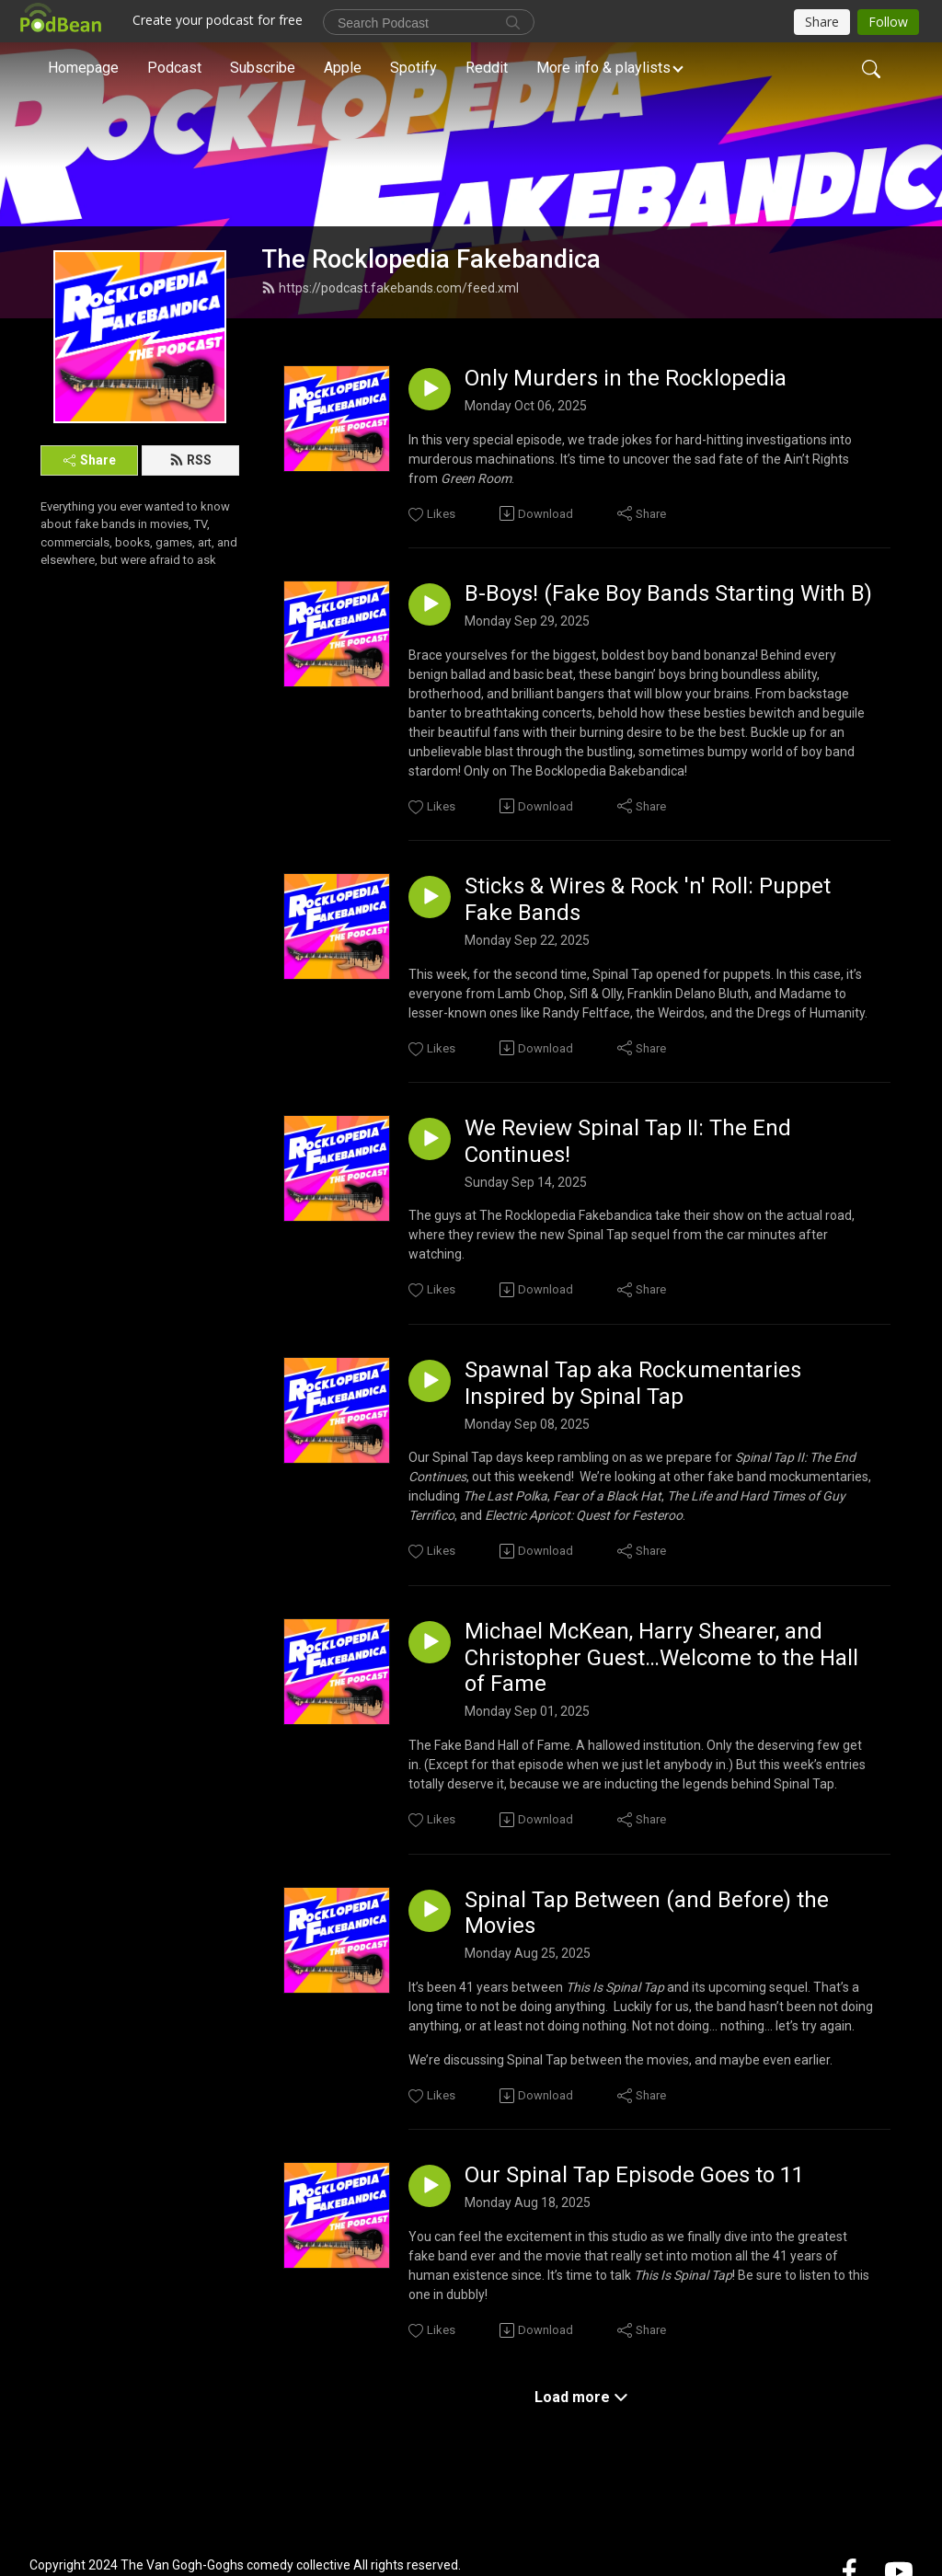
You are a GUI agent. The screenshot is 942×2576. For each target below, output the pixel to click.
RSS (190, 460)
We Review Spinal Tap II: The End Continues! (628, 1141)
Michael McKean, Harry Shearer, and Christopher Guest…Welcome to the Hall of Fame (661, 1657)
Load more (581, 2397)
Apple (343, 67)
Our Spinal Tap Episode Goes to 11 (634, 2175)
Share (89, 460)
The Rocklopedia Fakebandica (431, 259)
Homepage (83, 67)
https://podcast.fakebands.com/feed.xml (390, 288)
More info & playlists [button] (603, 67)
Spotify (413, 67)
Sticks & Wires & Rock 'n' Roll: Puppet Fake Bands (648, 899)
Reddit (486, 67)
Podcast (174, 67)
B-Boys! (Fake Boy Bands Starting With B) (668, 593)
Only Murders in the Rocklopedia (626, 378)
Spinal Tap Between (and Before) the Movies (647, 1913)
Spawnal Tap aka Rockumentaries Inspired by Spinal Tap (633, 1383)
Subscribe (262, 67)
